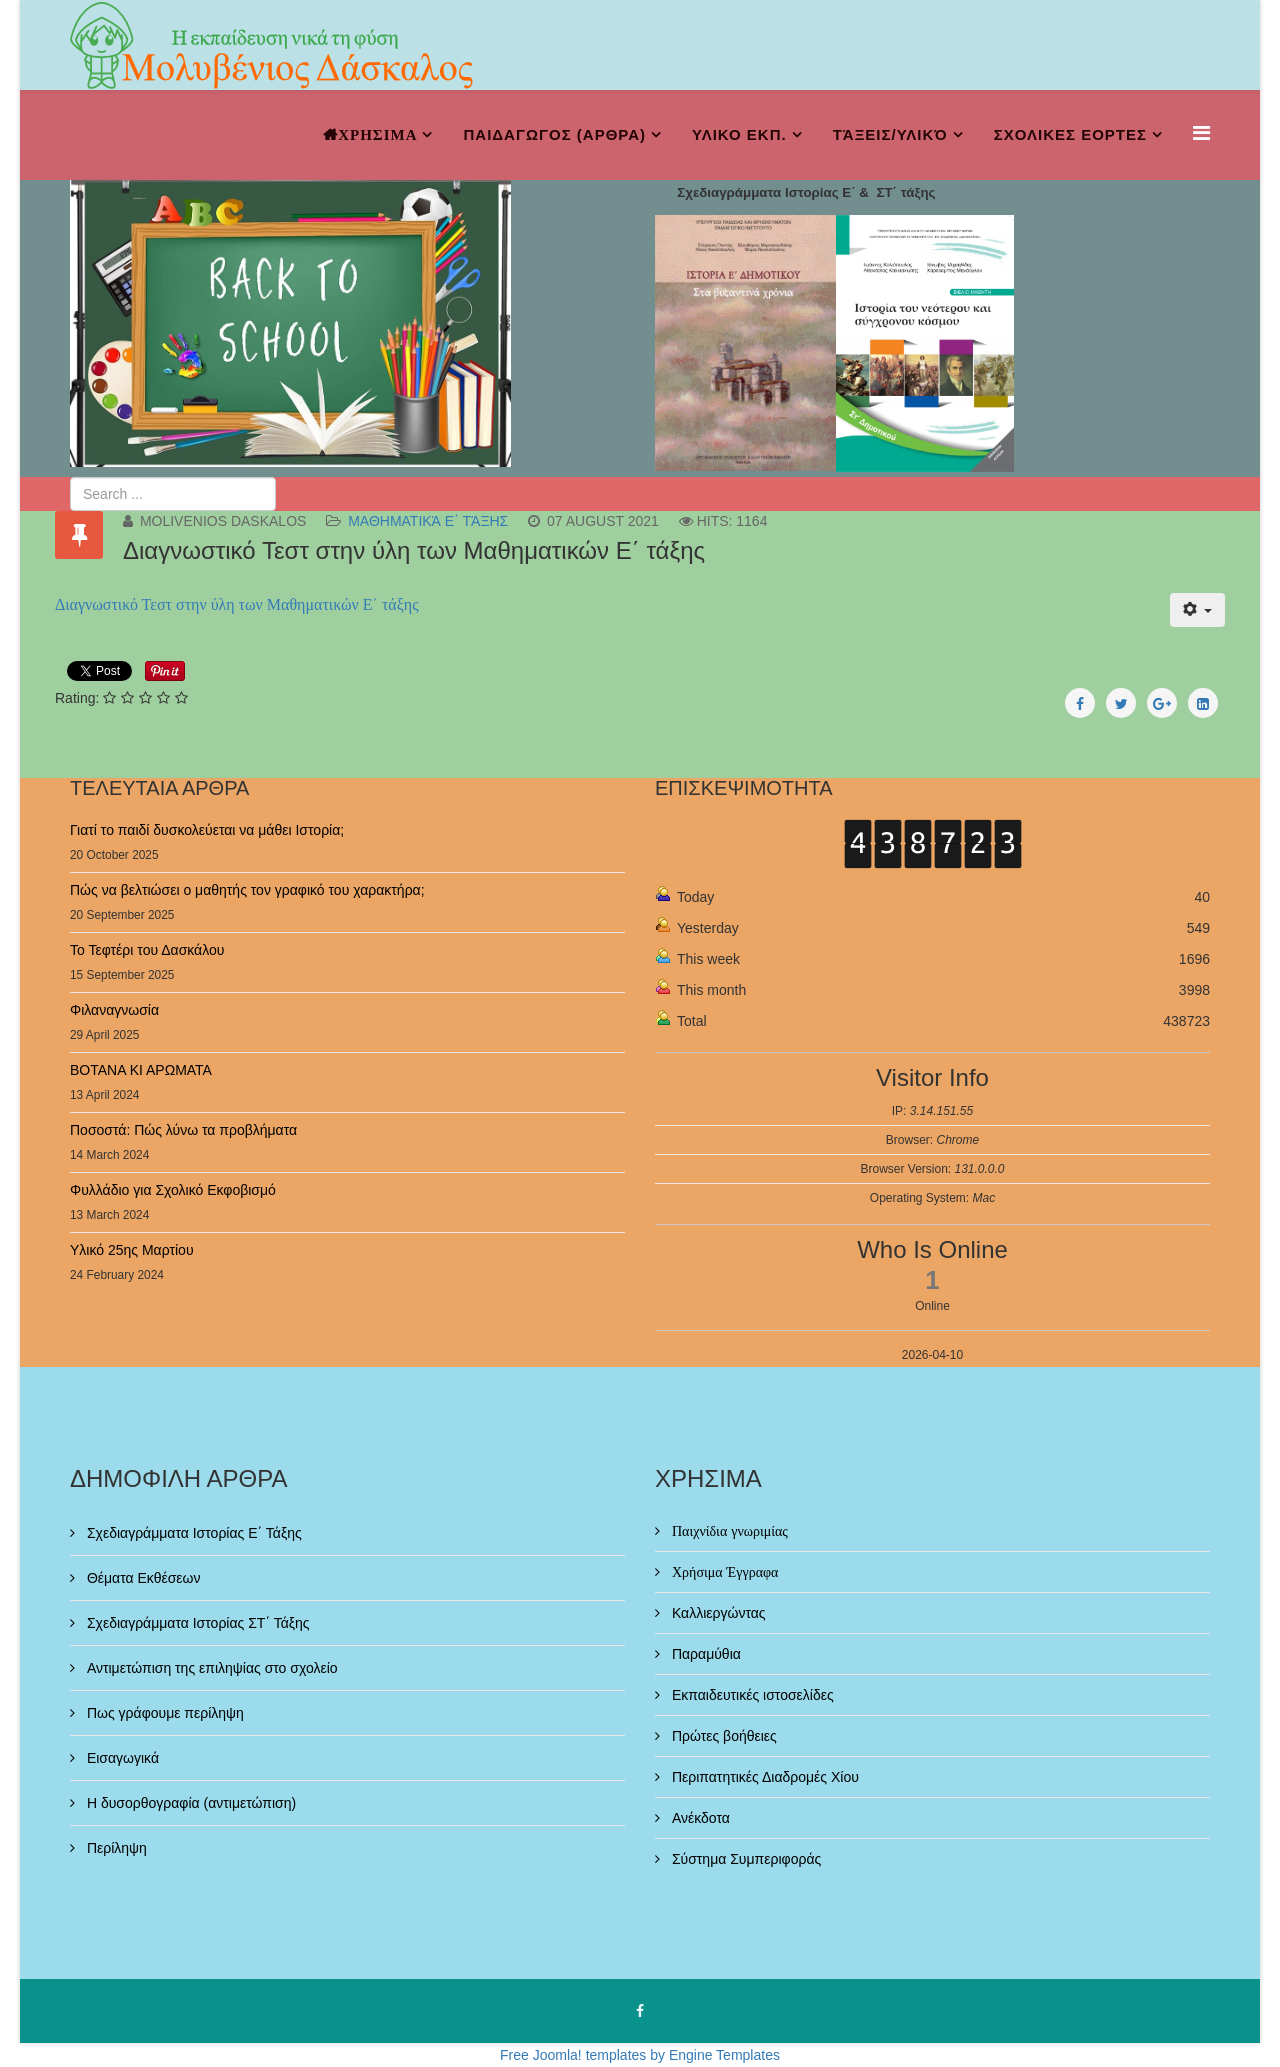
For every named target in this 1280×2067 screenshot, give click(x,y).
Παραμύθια (704, 1654)
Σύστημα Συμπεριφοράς (744, 1859)
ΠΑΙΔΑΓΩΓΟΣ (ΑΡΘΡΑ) (554, 134)
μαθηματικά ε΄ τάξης (428, 521)
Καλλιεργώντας (717, 1613)
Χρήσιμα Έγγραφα (723, 1572)
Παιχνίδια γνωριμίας (728, 1531)
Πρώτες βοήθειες (722, 1736)
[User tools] (1197, 610)
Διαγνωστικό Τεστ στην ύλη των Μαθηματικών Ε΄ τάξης (237, 604)
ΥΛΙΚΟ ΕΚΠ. (739, 134)
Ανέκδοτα (699, 1818)
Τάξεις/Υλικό (890, 134)
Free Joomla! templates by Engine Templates (640, 2055)
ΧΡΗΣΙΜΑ (377, 134)
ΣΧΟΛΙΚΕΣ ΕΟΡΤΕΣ (1070, 134)
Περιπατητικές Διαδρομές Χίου (763, 1777)
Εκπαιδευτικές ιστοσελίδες (751, 1695)
